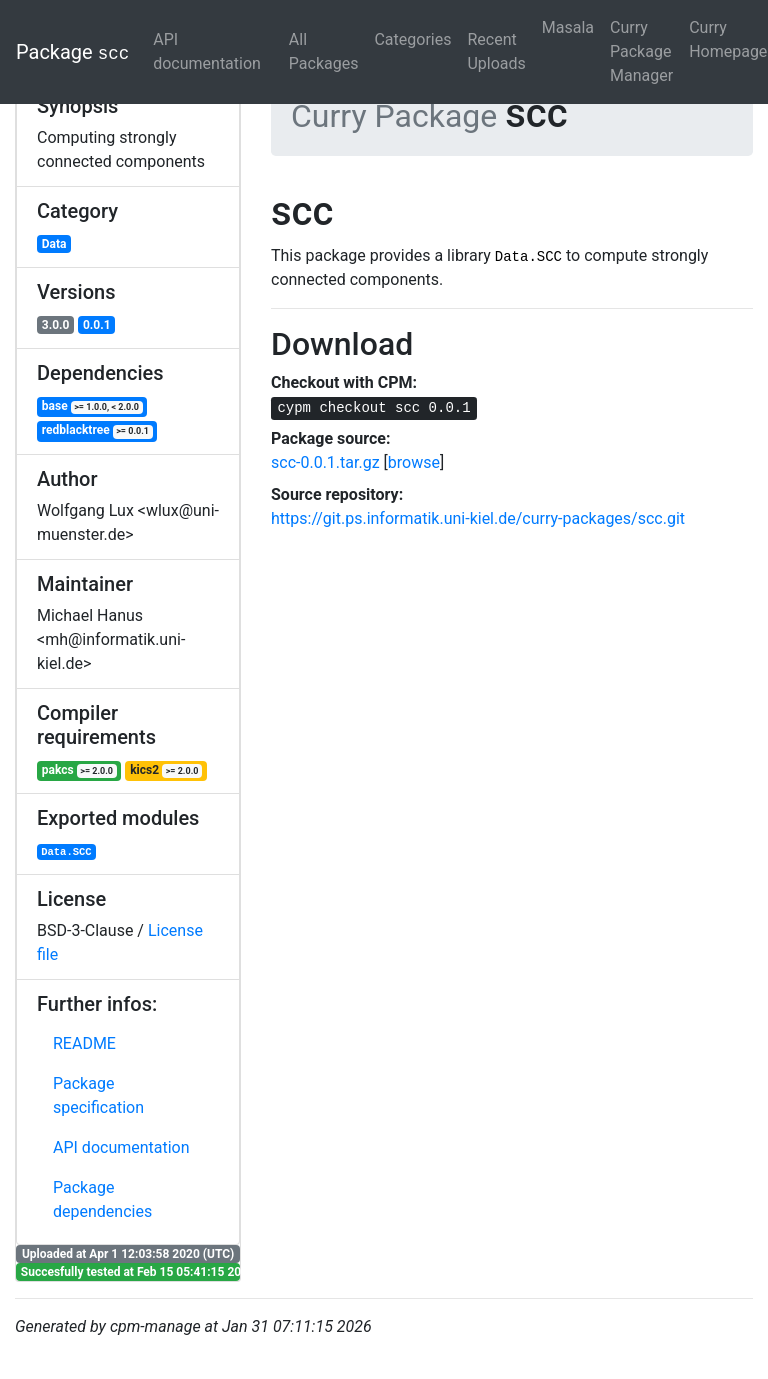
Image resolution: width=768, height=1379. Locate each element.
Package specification (98, 1095)
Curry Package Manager (641, 51)
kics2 (166, 770)
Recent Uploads (496, 51)
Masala (568, 27)
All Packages (324, 51)
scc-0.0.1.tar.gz (325, 462)
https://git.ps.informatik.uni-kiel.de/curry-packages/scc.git (478, 518)
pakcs (79, 770)
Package (72, 52)
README (84, 1043)
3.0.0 (56, 325)
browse (414, 462)
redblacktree (97, 430)
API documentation (207, 51)
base (92, 406)
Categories (412, 39)
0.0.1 (97, 325)
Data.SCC (66, 852)
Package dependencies (102, 1199)
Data (54, 244)
